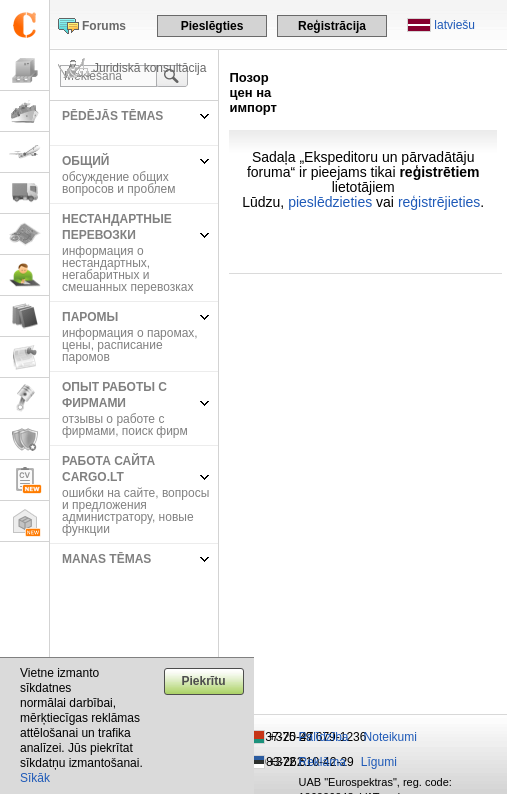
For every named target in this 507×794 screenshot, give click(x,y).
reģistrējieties (439, 202)
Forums (104, 26)
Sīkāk (35, 778)
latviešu (454, 25)
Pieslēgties (212, 26)
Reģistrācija (332, 26)
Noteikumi (390, 737)
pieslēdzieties (330, 202)
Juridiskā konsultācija (149, 68)
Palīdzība (324, 737)
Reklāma (322, 762)
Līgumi (379, 762)
